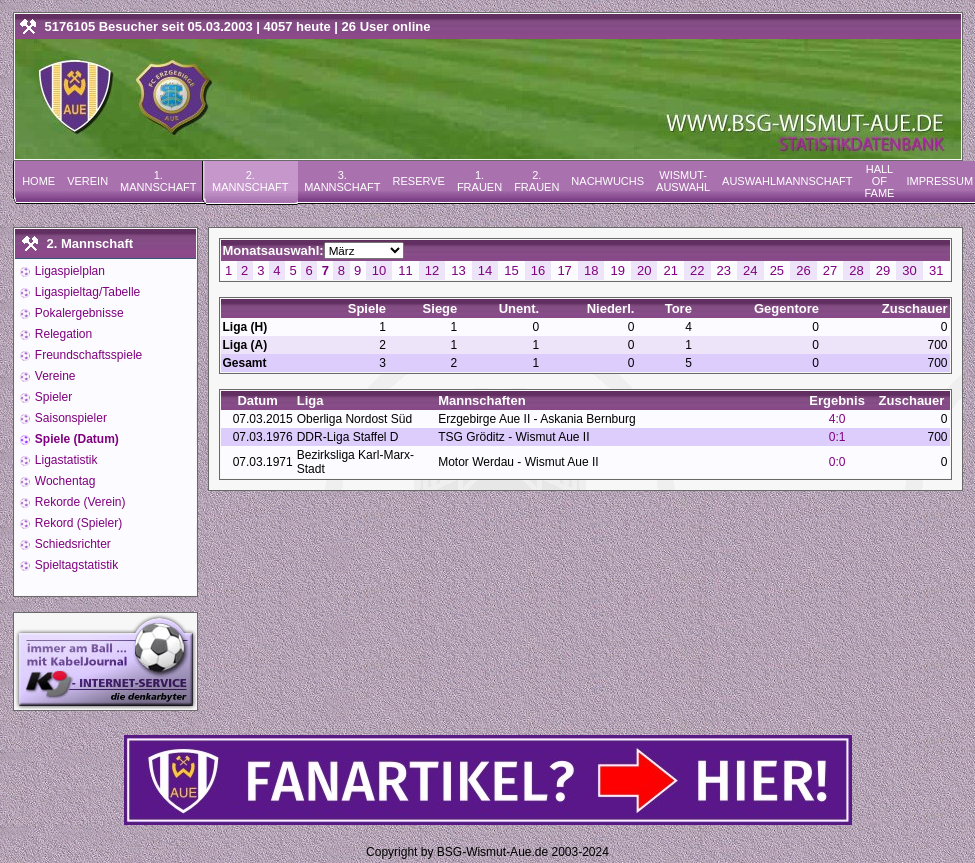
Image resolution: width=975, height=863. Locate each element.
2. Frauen (536, 181)
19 (617, 270)
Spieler (52, 397)
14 (485, 270)
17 (564, 270)
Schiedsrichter (71, 544)
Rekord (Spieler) (77, 523)
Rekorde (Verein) (79, 502)
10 (379, 270)
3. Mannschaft (342, 181)
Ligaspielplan (68, 271)
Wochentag (64, 481)
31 (936, 270)
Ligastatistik (65, 460)
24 (750, 270)
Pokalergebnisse (78, 313)
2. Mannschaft (250, 181)
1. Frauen (479, 181)
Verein (87, 181)
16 (538, 270)
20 (644, 270)
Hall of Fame (879, 181)
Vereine (54, 376)
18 (591, 270)
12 (432, 270)
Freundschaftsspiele (87, 355)
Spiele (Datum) (75, 439)
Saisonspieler (69, 418)
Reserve (419, 181)
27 (830, 270)
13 (458, 270)
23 (724, 270)
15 (511, 270)
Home (38, 181)
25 (777, 270)
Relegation (62, 334)
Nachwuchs (607, 181)
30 (909, 270)
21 (671, 270)
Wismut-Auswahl (683, 181)
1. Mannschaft (158, 181)
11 (405, 270)
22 (697, 270)
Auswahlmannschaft (787, 181)
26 (803, 270)
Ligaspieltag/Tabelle (86, 292)
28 (856, 270)
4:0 (837, 419)
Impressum (939, 181)
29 (883, 270)
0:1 (837, 437)
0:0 (837, 462)
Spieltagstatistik (75, 565)
